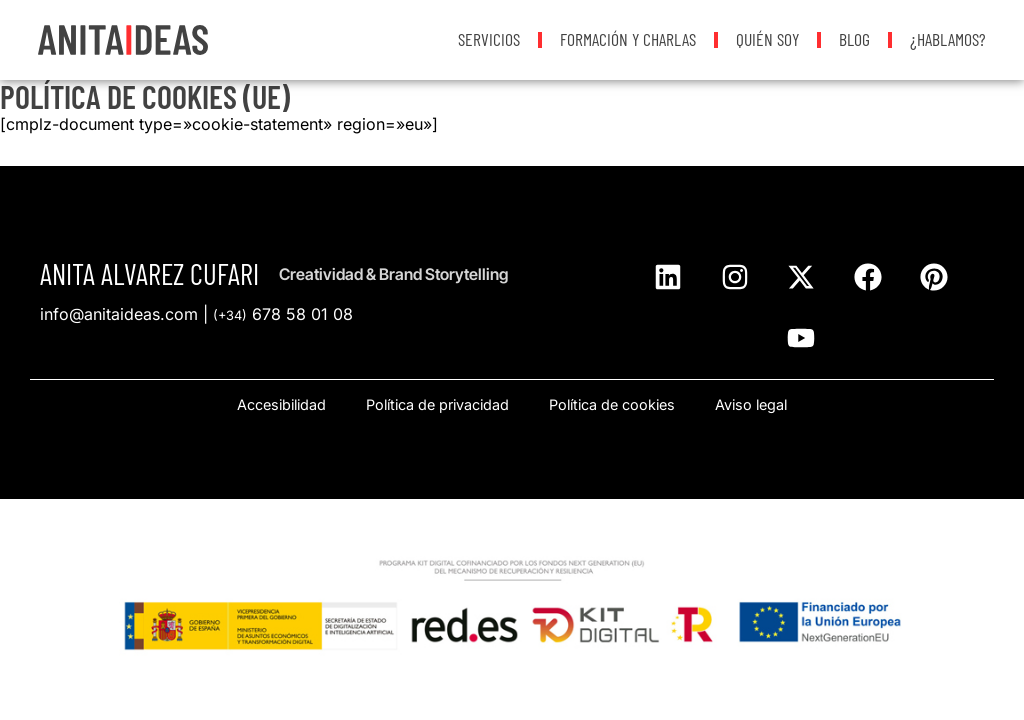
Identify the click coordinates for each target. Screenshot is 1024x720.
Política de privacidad (437, 404)
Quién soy (767, 39)
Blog (854, 39)
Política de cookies (612, 404)
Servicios (489, 39)
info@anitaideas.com (119, 314)
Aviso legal (751, 404)
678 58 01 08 (283, 314)
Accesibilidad (281, 404)
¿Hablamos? (948, 39)
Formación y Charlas (628, 39)
